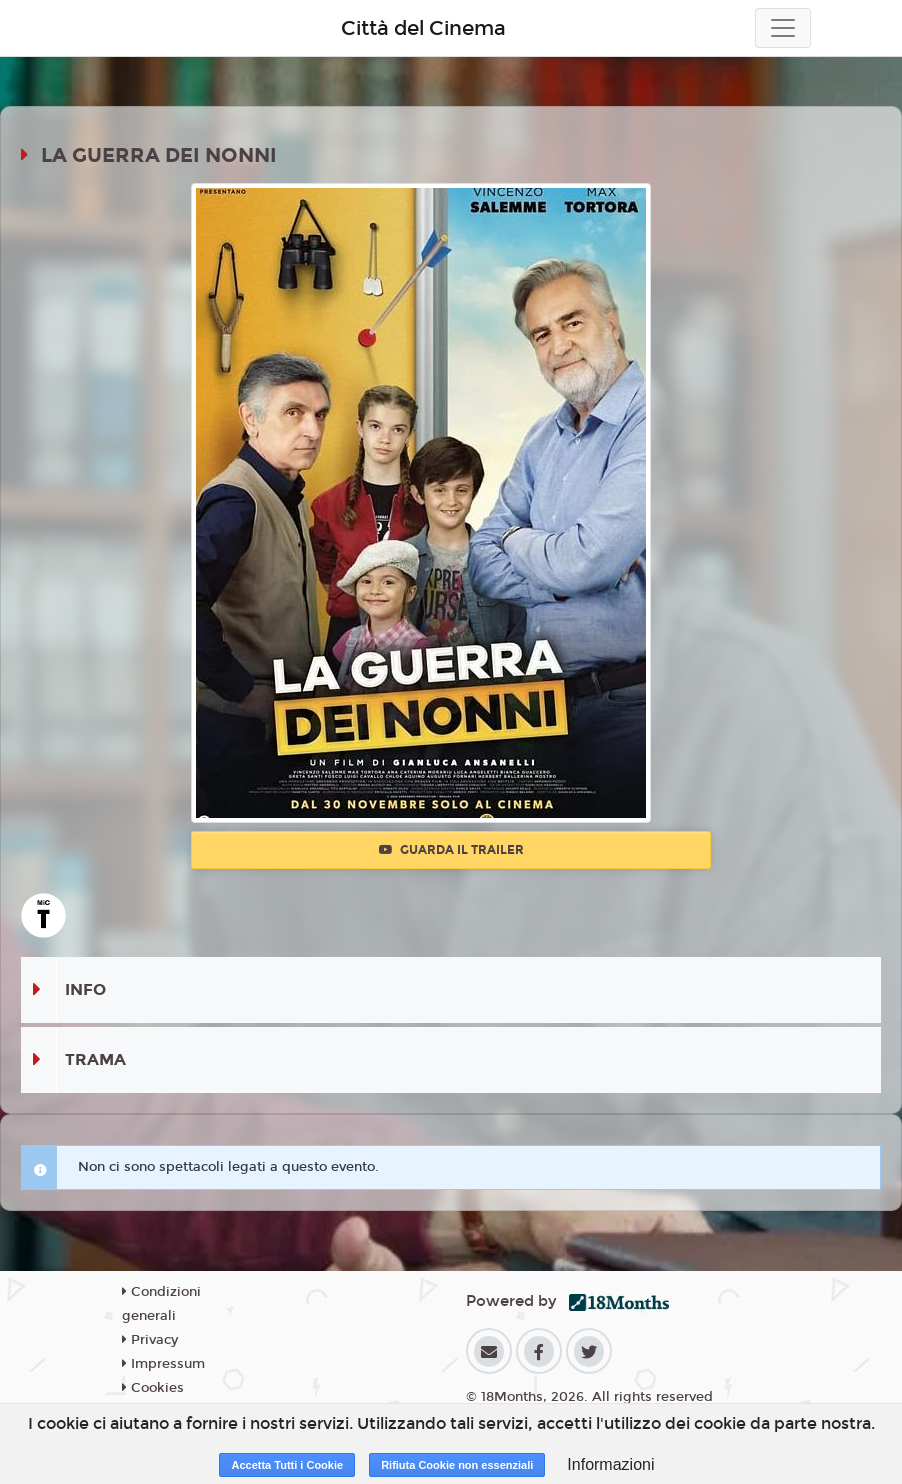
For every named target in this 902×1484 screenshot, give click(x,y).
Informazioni (610, 1464)
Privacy (150, 1340)
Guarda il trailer (451, 850)
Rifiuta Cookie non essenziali (457, 1465)
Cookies (153, 1388)
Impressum (163, 1364)
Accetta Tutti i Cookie (287, 1465)
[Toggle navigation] (783, 28)
